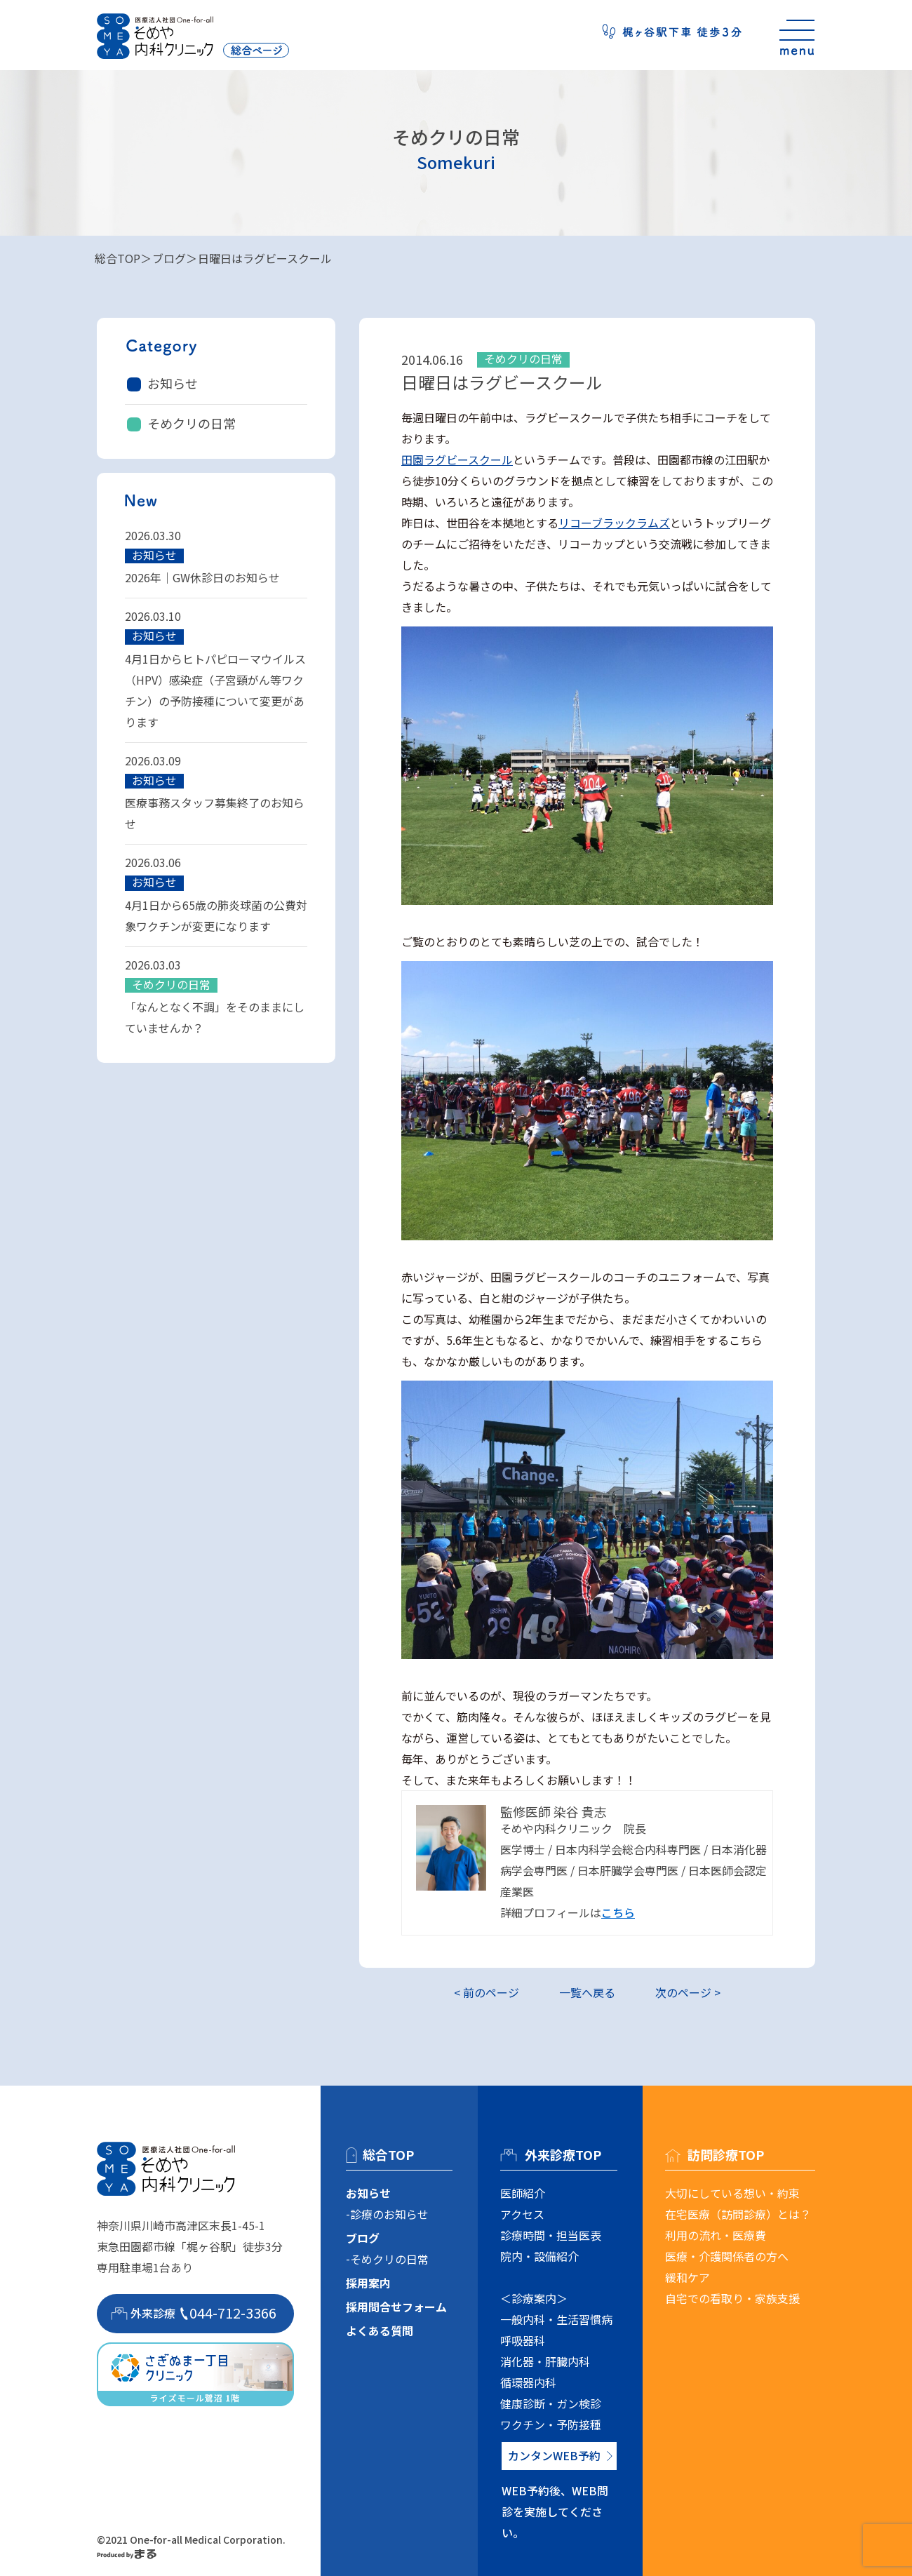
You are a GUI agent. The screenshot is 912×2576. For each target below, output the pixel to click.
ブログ (169, 258)
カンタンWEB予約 (554, 2455)
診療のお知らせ (389, 2214)
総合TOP (117, 258)
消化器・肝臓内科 (545, 2361)
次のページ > (687, 1992)
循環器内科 (528, 2382)
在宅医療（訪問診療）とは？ (738, 2214)
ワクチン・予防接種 (550, 2424)
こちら (618, 1912)
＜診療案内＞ (534, 2298)
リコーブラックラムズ (614, 522)
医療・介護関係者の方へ (727, 2256)
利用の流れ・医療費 (715, 2235)
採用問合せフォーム (396, 2306)
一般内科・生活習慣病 (556, 2319)
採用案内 (368, 2282)
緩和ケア (687, 2277)
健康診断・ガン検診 (550, 2403)
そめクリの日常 (191, 423)
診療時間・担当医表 (550, 2235)
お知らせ (172, 383)
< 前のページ (486, 1992)
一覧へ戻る (587, 1992)
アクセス (522, 2214)
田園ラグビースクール (457, 459)
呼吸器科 (522, 2340)
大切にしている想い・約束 (732, 2193)
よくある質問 (379, 2330)
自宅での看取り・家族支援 (732, 2298)
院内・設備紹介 (539, 2256)
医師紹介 (522, 2193)
